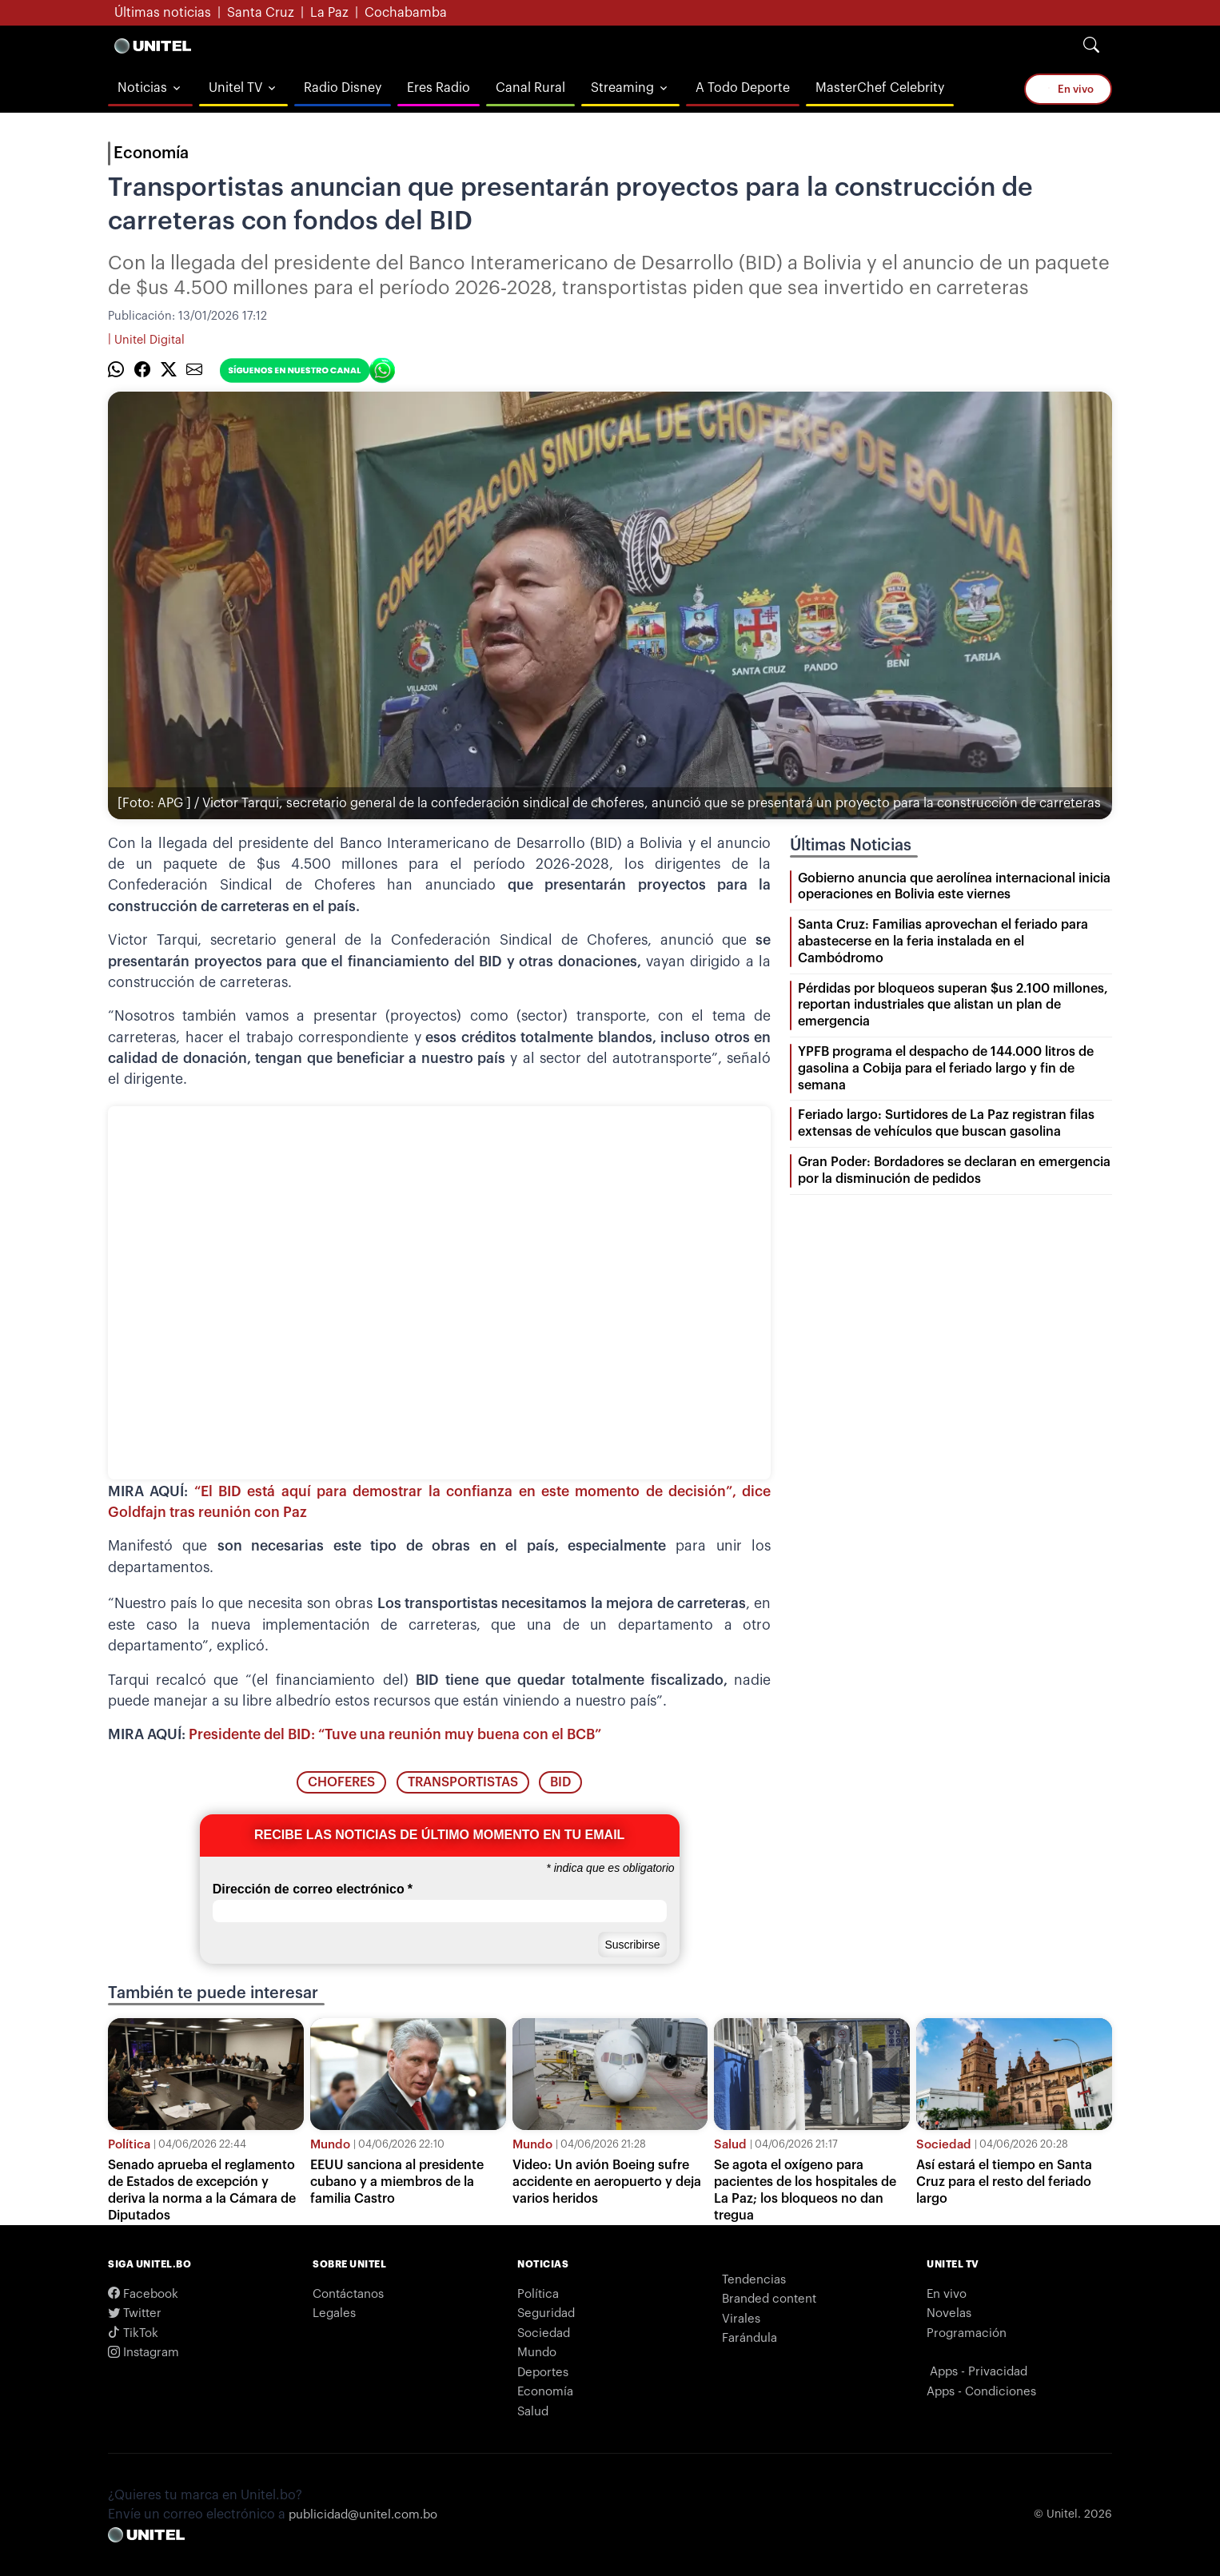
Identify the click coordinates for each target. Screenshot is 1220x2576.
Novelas (949, 2313)
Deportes (542, 2373)
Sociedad (943, 2145)
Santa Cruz (260, 12)
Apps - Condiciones (981, 2392)
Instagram (143, 2353)
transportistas (463, 1782)
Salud (730, 2145)
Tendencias (754, 2280)
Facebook (143, 2294)
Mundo (330, 2145)
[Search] (1091, 46)
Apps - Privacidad (978, 2372)
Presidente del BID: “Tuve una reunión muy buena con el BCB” (395, 1735)
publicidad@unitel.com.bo (363, 2515)
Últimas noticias (162, 12)
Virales (741, 2319)
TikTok (133, 2333)
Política (129, 2145)
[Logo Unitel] (152, 45)
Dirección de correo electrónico (313, 1889)
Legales (334, 2313)
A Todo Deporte (743, 88)
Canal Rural (530, 88)
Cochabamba (406, 12)
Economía (151, 153)
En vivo (1070, 89)
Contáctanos (348, 2294)
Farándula (749, 2338)
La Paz (329, 12)
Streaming (622, 88)
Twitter (134, 2313)
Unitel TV (235, 88)
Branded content (769, 2299)
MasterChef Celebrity (879, 88)
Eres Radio (438, 88)
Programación (967, 2333)
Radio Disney (342, 88)
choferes (341, 1782)
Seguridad (546, 2313)
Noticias (142, 88)
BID (560, 1782)
